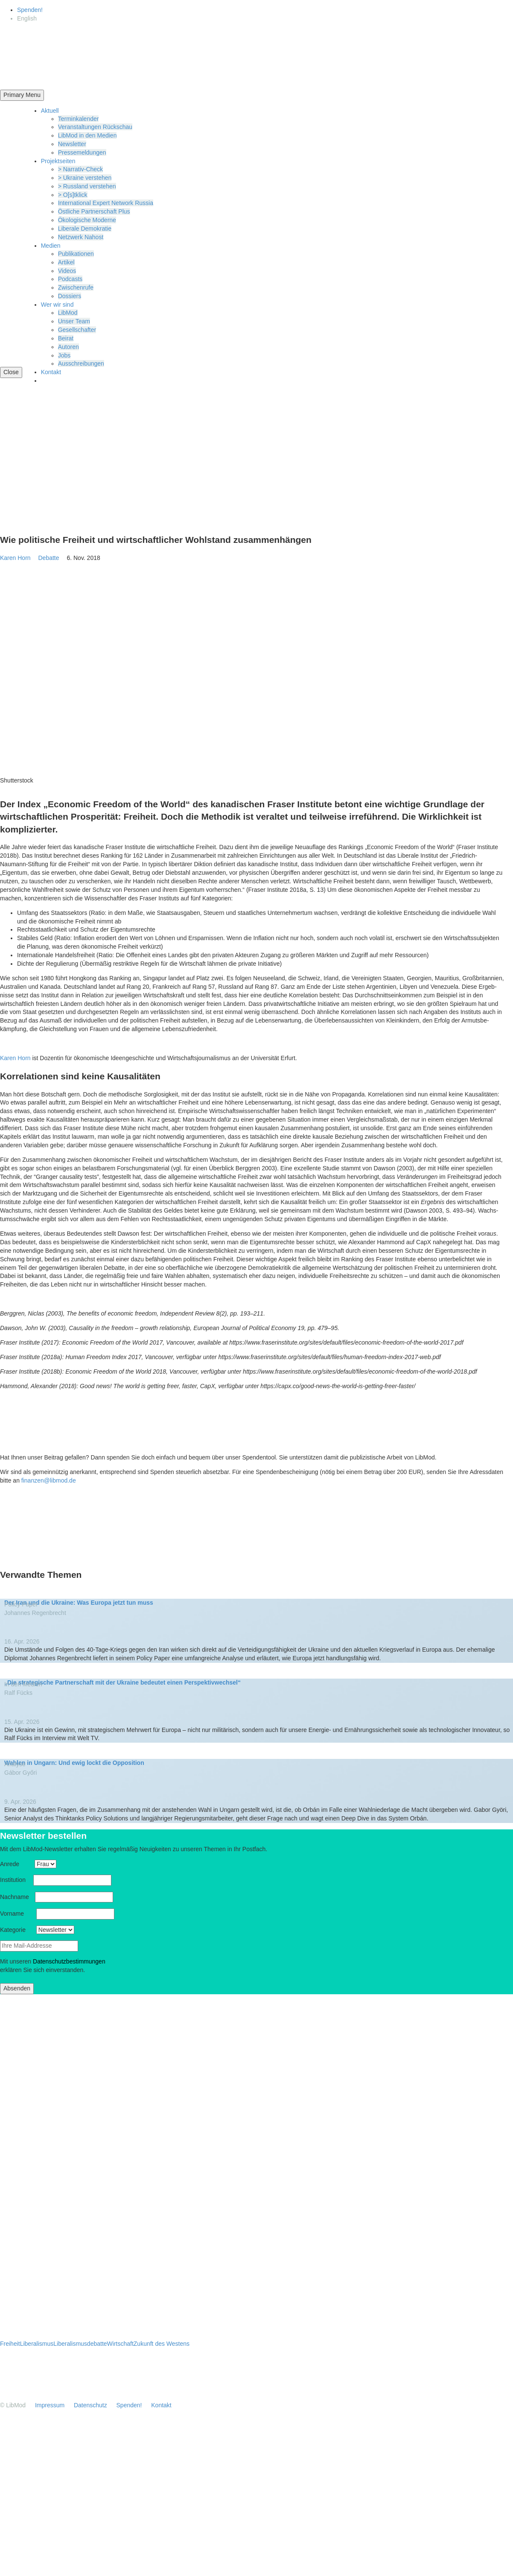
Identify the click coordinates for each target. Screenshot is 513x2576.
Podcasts (70, 278)
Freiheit (10, 2343)
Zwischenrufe (75, 287)
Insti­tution (16, 1879)
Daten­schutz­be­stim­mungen (69, 1961)
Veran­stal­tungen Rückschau (95, 126)
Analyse (18, 1764)
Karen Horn (15, 557)
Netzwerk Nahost (81, 237)
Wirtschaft (120, 2343)
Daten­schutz (90, 2405)
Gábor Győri (20, 1772)
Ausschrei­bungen (81, 363)
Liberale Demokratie (84, 228)
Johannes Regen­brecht (35, 1612)
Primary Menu (22, 94)
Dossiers (69, 296)
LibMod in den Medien (87, 135)
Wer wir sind (57, 304)
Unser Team (74, 321)
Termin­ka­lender (78, 118)
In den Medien (24, 1684)
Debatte (51, 557)
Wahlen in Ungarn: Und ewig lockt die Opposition (74, 1762)
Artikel (66, 262)
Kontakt (51, 372)
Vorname (17, 1913)
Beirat (66, 338)
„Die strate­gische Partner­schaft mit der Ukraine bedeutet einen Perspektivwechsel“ (122, 1682)
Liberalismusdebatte (80, 2343)
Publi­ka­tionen (76, 253)
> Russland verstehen (87, 186)
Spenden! (30, 9)
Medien (51, 245)
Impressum (49, 2405)
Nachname (17, 1896)
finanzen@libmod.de (48, 1480)
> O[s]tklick (72, 194)
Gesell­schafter (77, 329)
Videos (67, 270)
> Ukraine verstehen (85, 177)
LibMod (68, 312)
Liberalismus (37, 2343)
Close (11, 372)
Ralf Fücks (18, 1692)
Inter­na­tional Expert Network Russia (105, 202)
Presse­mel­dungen (82, 152)
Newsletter (72, 144)
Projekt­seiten (58, 161)
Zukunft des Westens (161, 2343)
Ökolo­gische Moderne (87, 220)
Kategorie (17, 1929)
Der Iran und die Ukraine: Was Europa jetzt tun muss (78, 1602)
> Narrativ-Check (80, 169)
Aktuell (50, 110)
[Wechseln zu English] (27, 18)
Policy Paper (24, 1604)
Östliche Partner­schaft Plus (94, 211)
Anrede (16, 1864)
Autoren (68, 346)
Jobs (64, 355)
